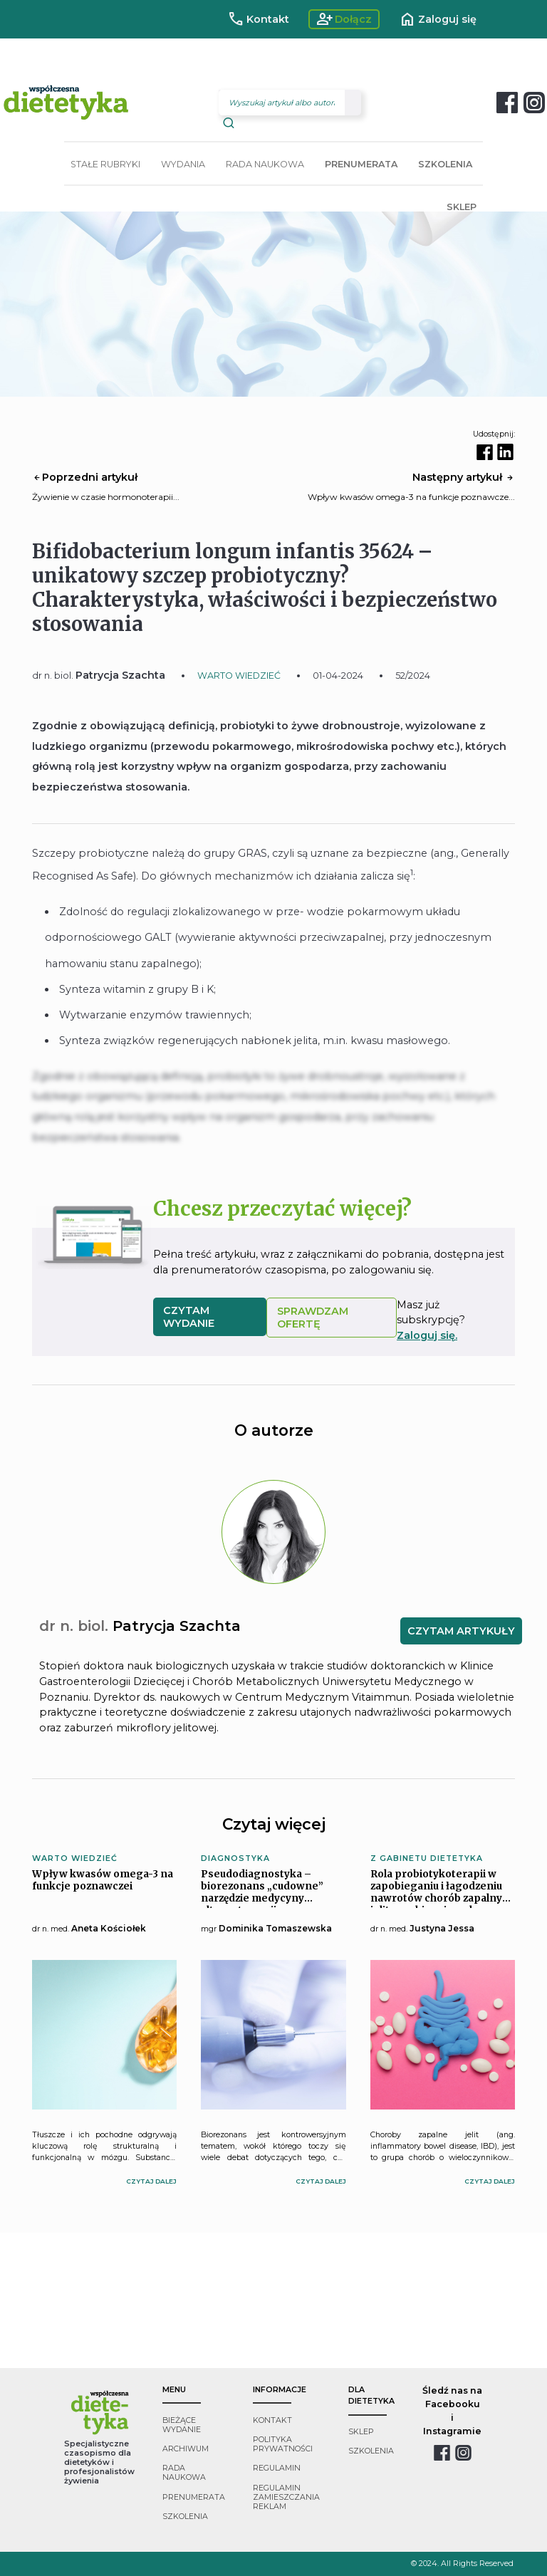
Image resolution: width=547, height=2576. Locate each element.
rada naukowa (184, 2472)
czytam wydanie (188, 1317)
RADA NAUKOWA (265, 164)
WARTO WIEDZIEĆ (239, 675)
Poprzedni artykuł (84, 477)
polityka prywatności (283, 2444)
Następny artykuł (463, 477)
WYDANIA (183, 164)
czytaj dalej (151, 2181)
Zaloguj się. (427, 1335)
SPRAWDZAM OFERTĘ (312, 1317)
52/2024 (412, 675)
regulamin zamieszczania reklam (286, 2497)
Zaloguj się (437, 19)
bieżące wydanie (181, 2425)
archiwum (185, 2449)
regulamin (277, 2468)
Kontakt (258, 19)
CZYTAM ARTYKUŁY (461, 1631)
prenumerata (193, 2497)
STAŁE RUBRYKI (105, 164)
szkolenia (185, 2516)
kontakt (272, 2420)
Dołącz (344, 19)
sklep (361, 2431)
